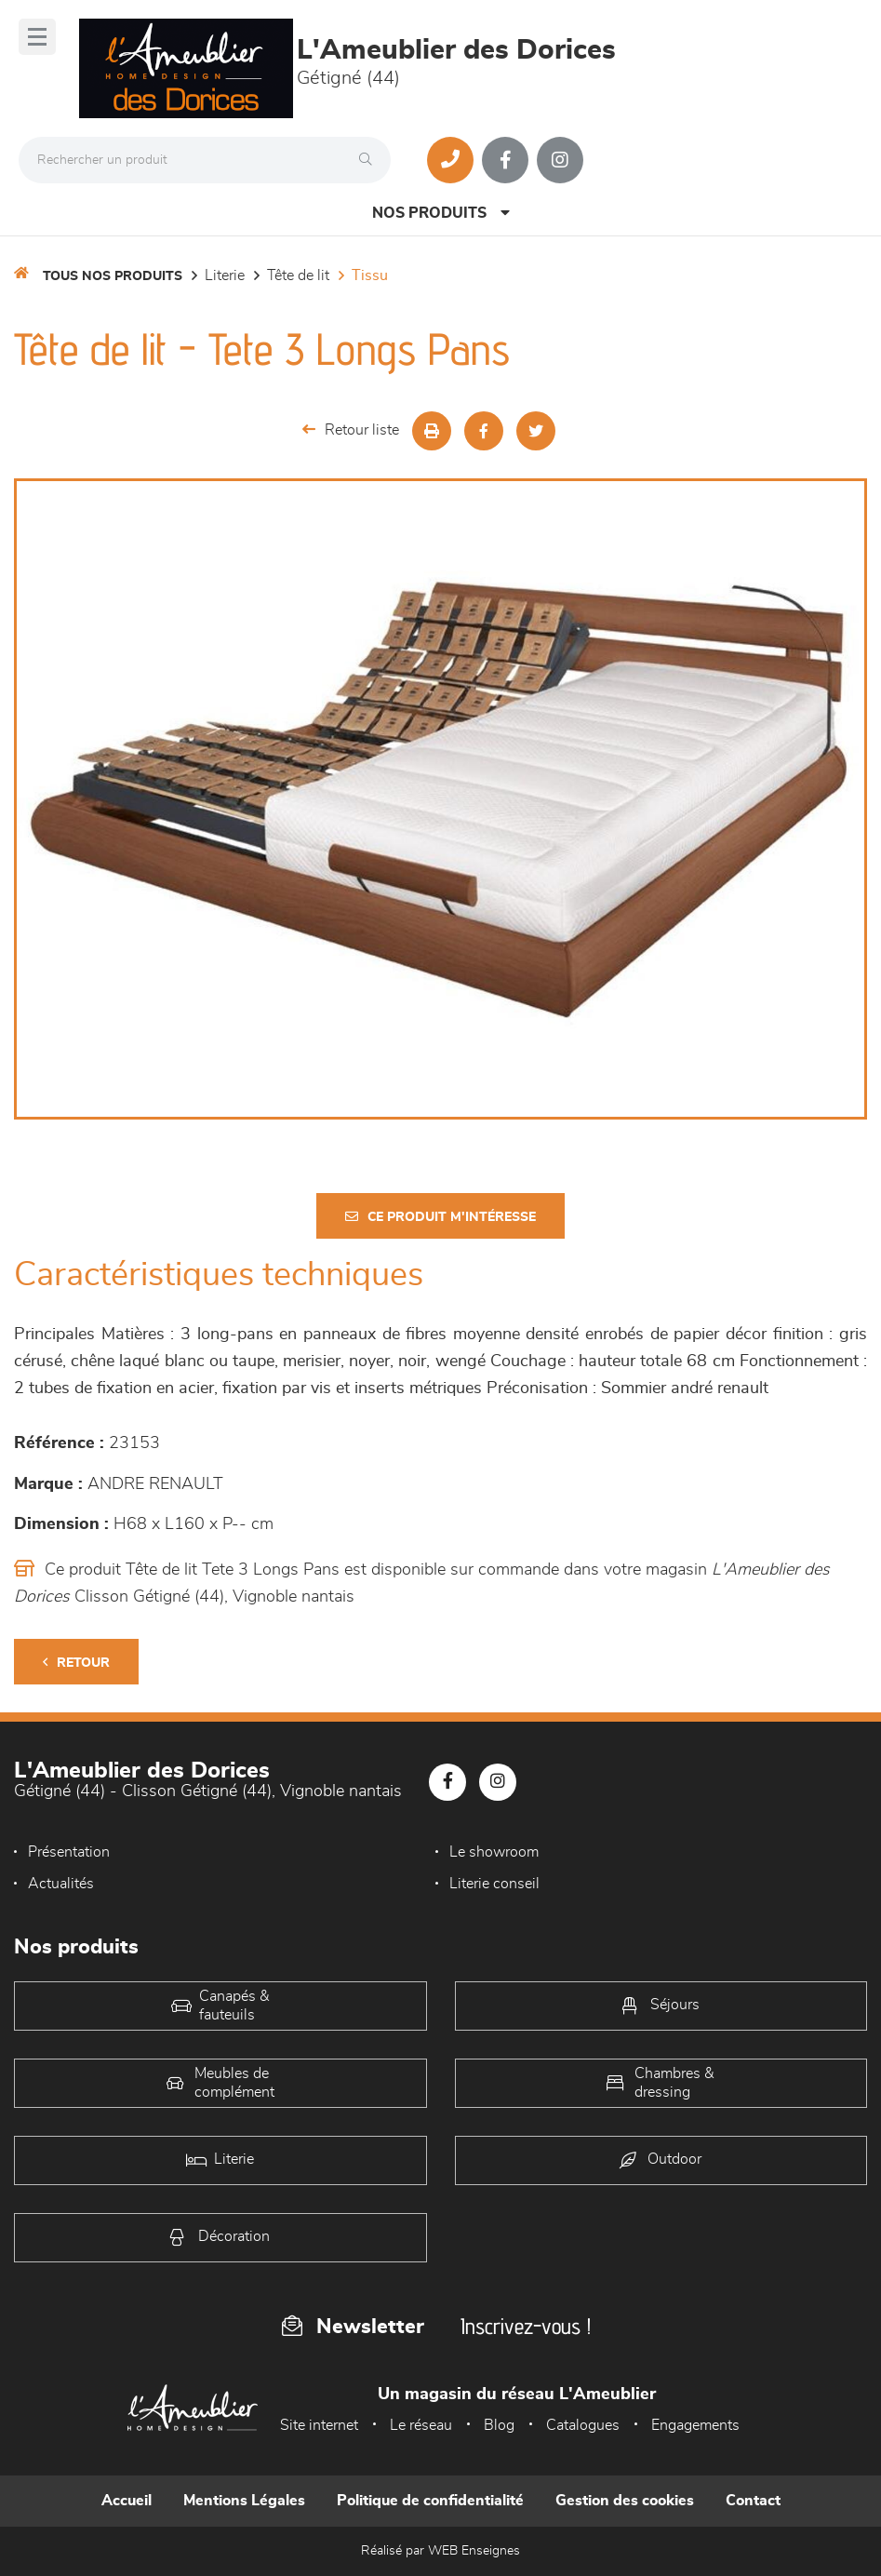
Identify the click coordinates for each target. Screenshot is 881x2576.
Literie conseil (494, 1883)
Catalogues (583, 2425)
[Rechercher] (370, 160)
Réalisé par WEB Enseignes (440, 2550)
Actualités (61, 1883)
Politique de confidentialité (430, 2500)
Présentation (69, 1852)
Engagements (695, 2425)
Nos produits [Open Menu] (441, 213)
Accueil (126, 2500)
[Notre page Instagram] (560, 160)
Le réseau (421, 2425)
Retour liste (350, 429)
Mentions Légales (244, 2500)
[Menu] (37, 37)
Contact (753, 2500)
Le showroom (494, 1852)
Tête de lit (298, 275)
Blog (499, 2425)
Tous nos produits (112, 276)
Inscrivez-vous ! (526, 2326)
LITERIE (225, 275)
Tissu (370, 275)
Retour (76, 1663)
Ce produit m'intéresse (440, 1217)
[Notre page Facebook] (505, 160)
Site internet (319, 2425)
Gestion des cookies (624, 2500)
